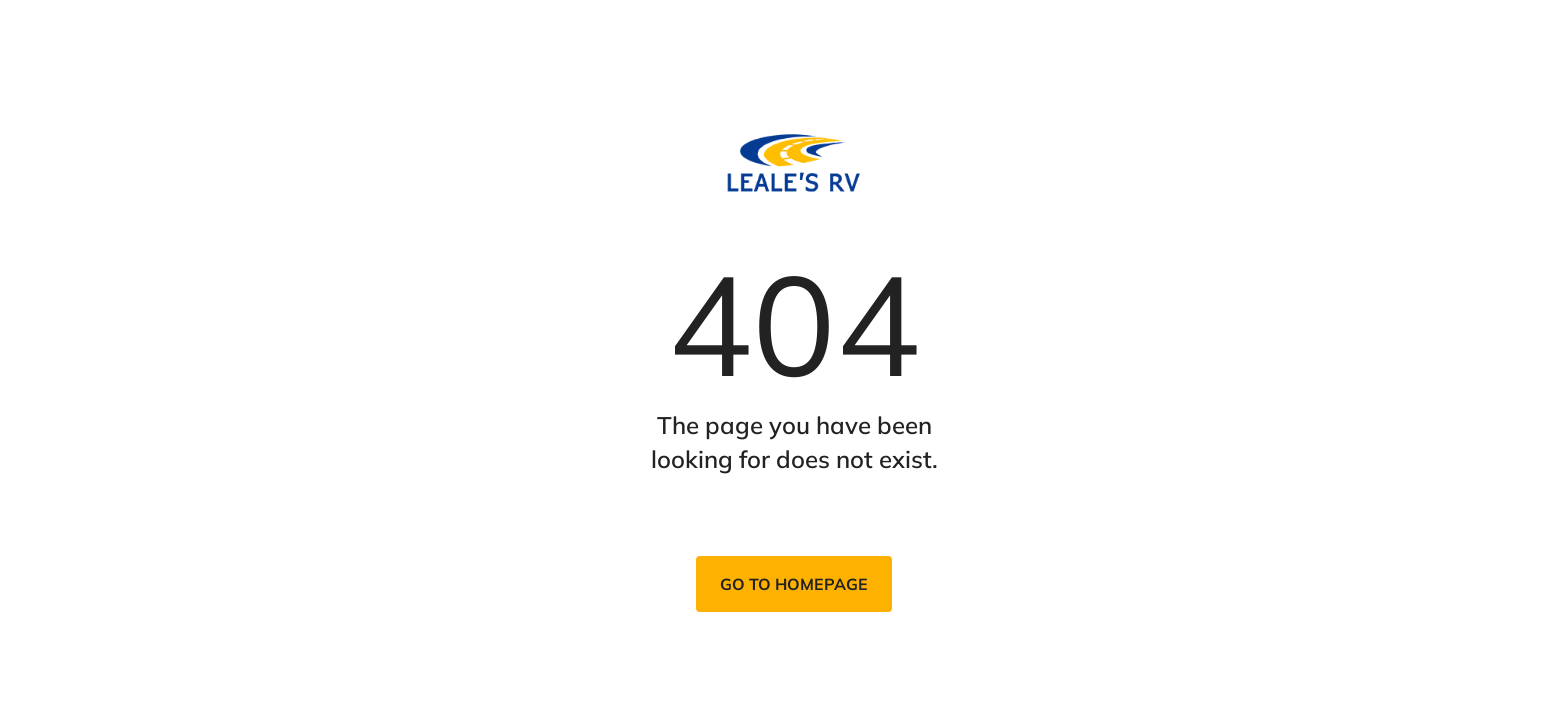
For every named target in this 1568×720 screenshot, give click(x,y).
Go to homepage (794, 584)
